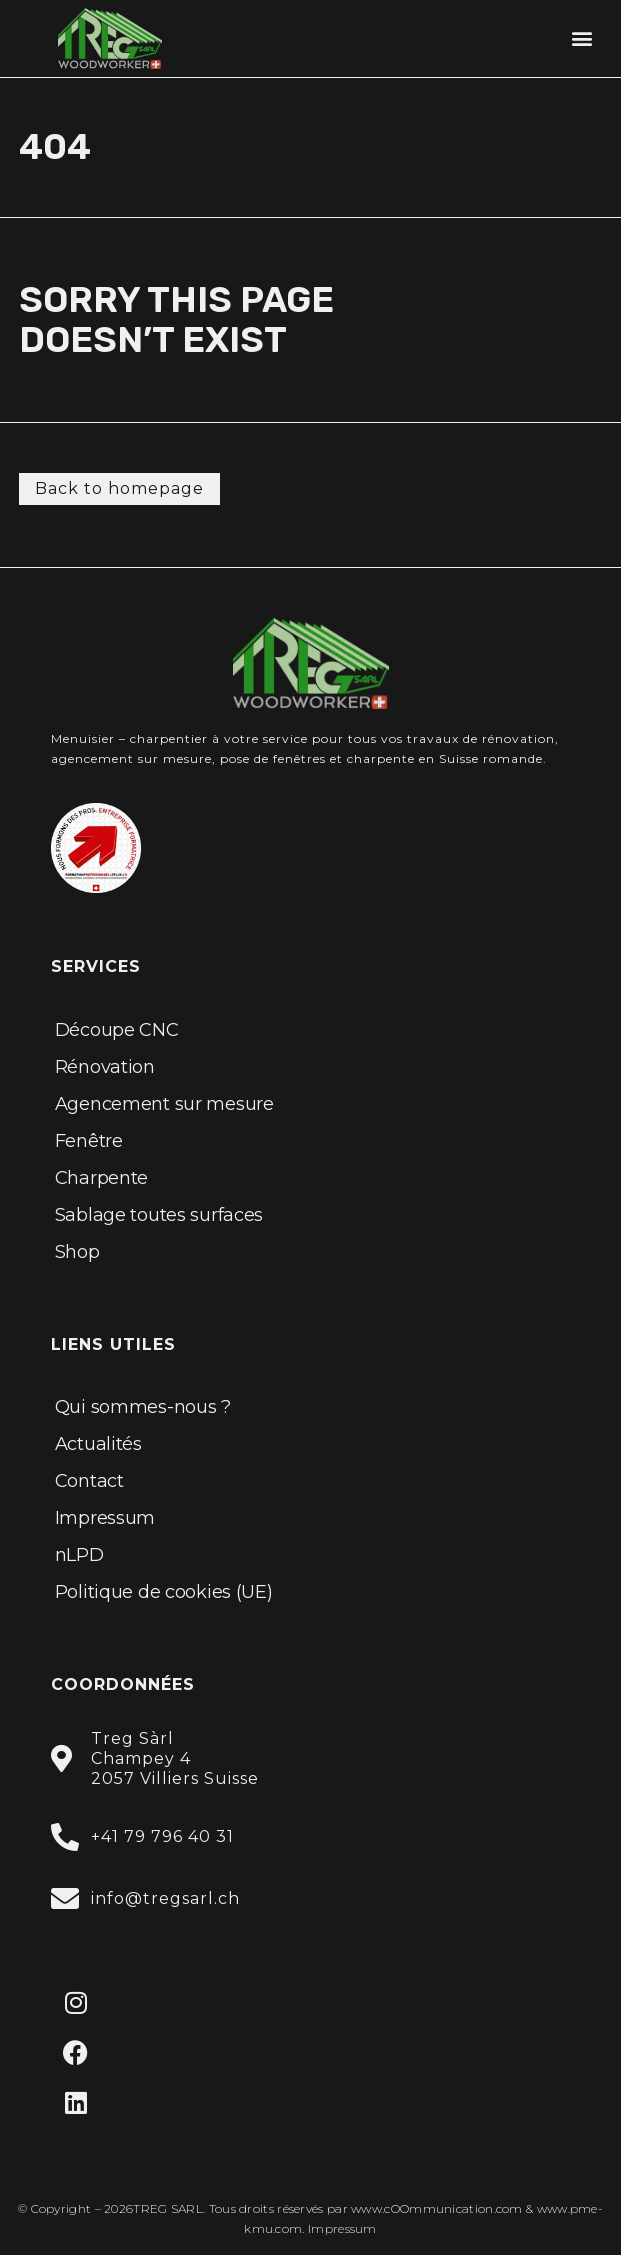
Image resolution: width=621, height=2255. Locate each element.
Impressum (105, 1518)
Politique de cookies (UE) (164, 1592)
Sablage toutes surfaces (159, 1215)
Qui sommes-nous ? (143, 1407)
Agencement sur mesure (164, 1104)
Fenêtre (89, 1141)
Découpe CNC (117, 1030)
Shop (77, 1252)
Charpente (101, 1178)
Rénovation (105, 1067)
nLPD (79, 1555)
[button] (582, 38)
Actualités (98, 1444)
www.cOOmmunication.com (437, 2208)
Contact (89, 1481)
